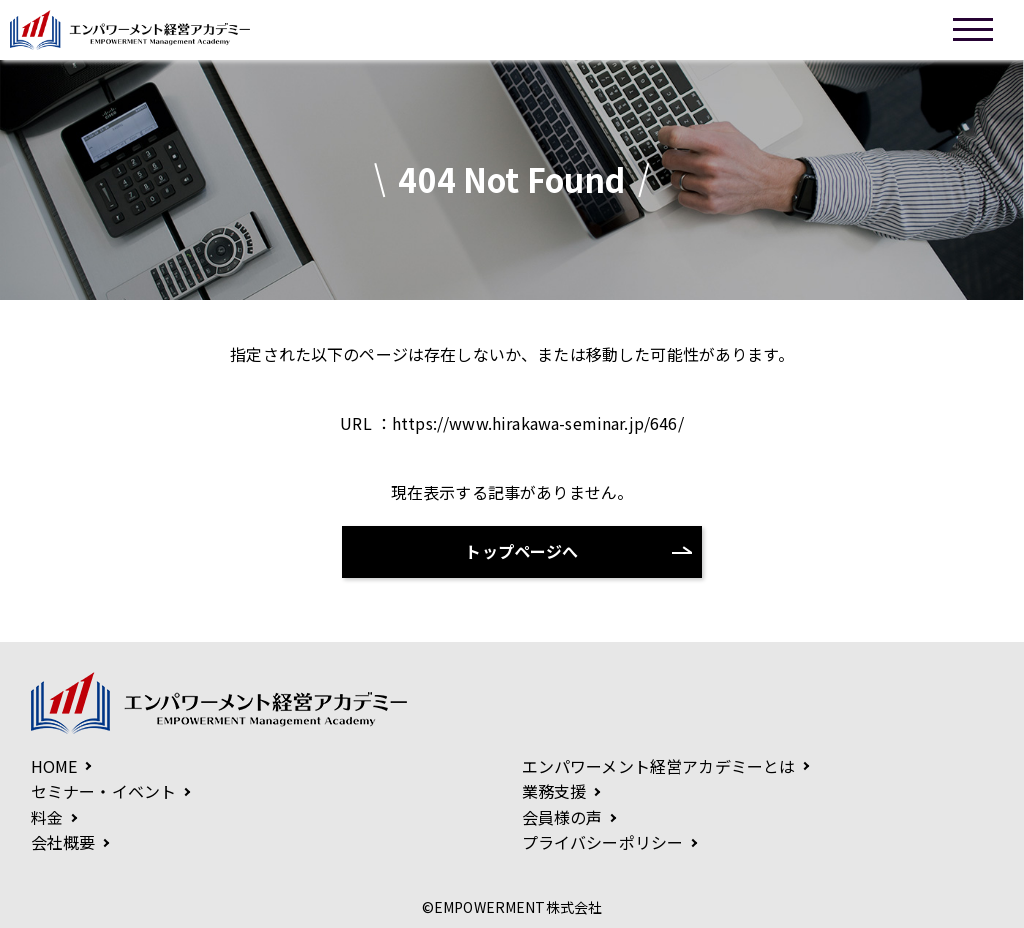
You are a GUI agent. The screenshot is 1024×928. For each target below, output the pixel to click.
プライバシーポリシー (603, 842)
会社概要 (63, 842)
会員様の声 (562, 817)
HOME (54, 766)
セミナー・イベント (103, 791)
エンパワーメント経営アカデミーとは (659, 766)
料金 (47, 817)
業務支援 (554, 791)
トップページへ (521, 551)
